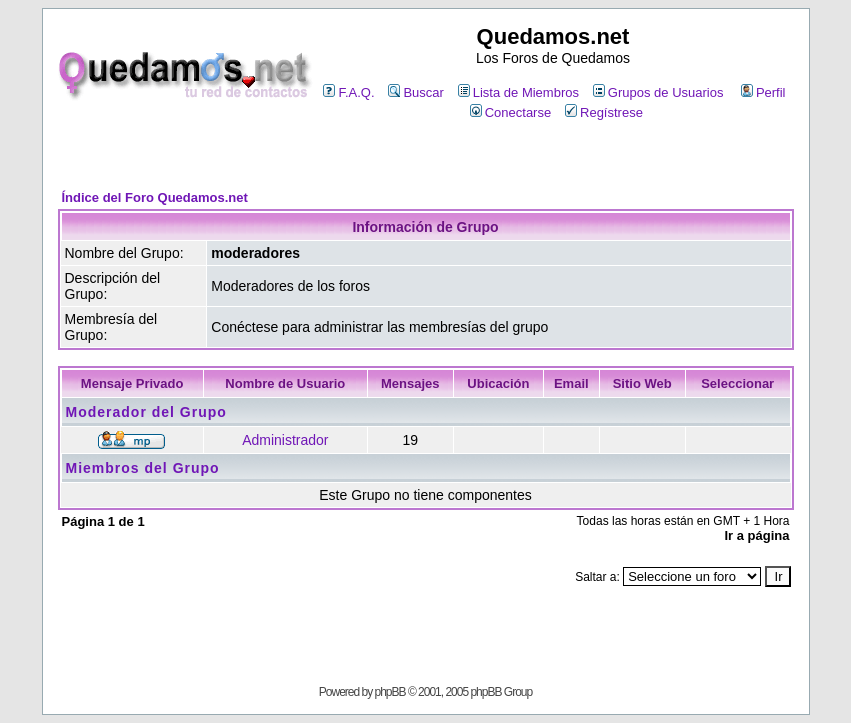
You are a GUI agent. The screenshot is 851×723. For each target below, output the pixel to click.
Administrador (285, 440)
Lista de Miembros (518, 92)
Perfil (763, 92)
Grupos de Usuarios (658, 92)
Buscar (415, 92)
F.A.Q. (348, 92)
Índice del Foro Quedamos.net (155, 197)
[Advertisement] (426, 156)
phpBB (390, 692)
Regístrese (604, 112)
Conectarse (510, 112)
